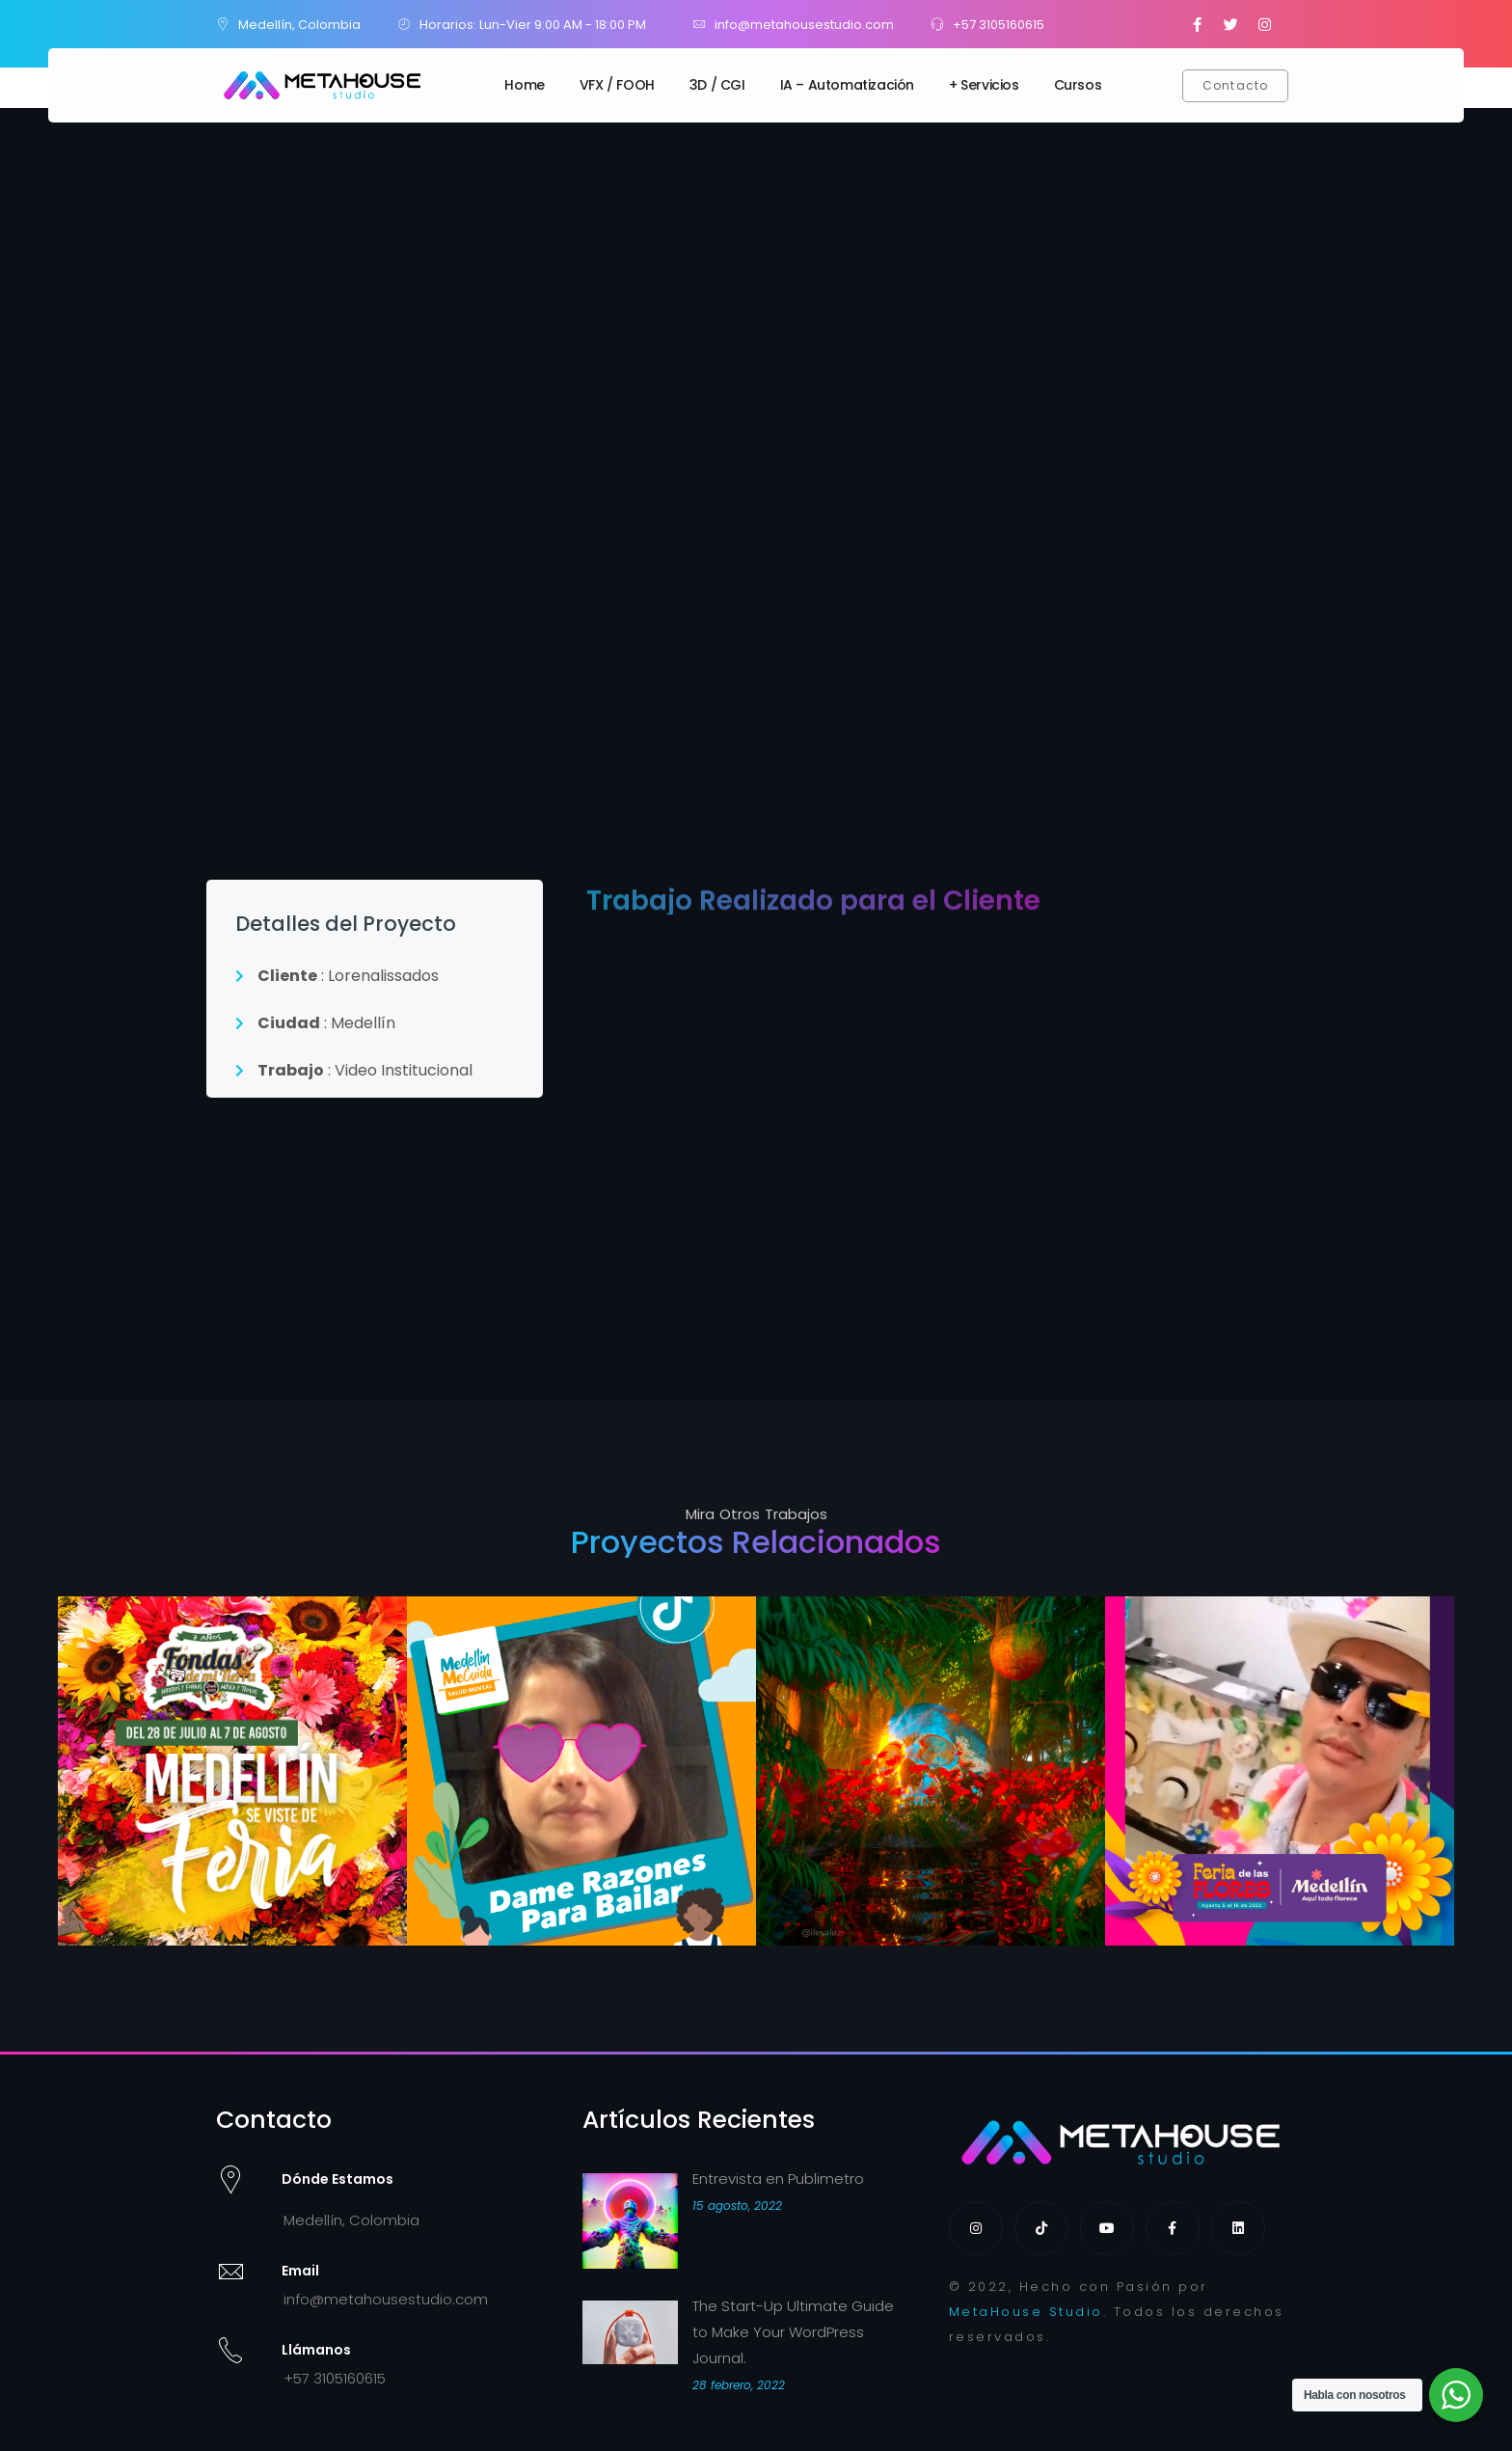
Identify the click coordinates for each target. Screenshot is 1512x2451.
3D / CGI (717, 85)
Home (524, 85)
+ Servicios (984, 85)
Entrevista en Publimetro (778, 2178)
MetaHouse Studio (1026, 2311)
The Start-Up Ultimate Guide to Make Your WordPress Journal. (793, 2332)
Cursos (1078, 85)
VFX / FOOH (617, 85)
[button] (1235, 85)
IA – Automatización (847, 85)
